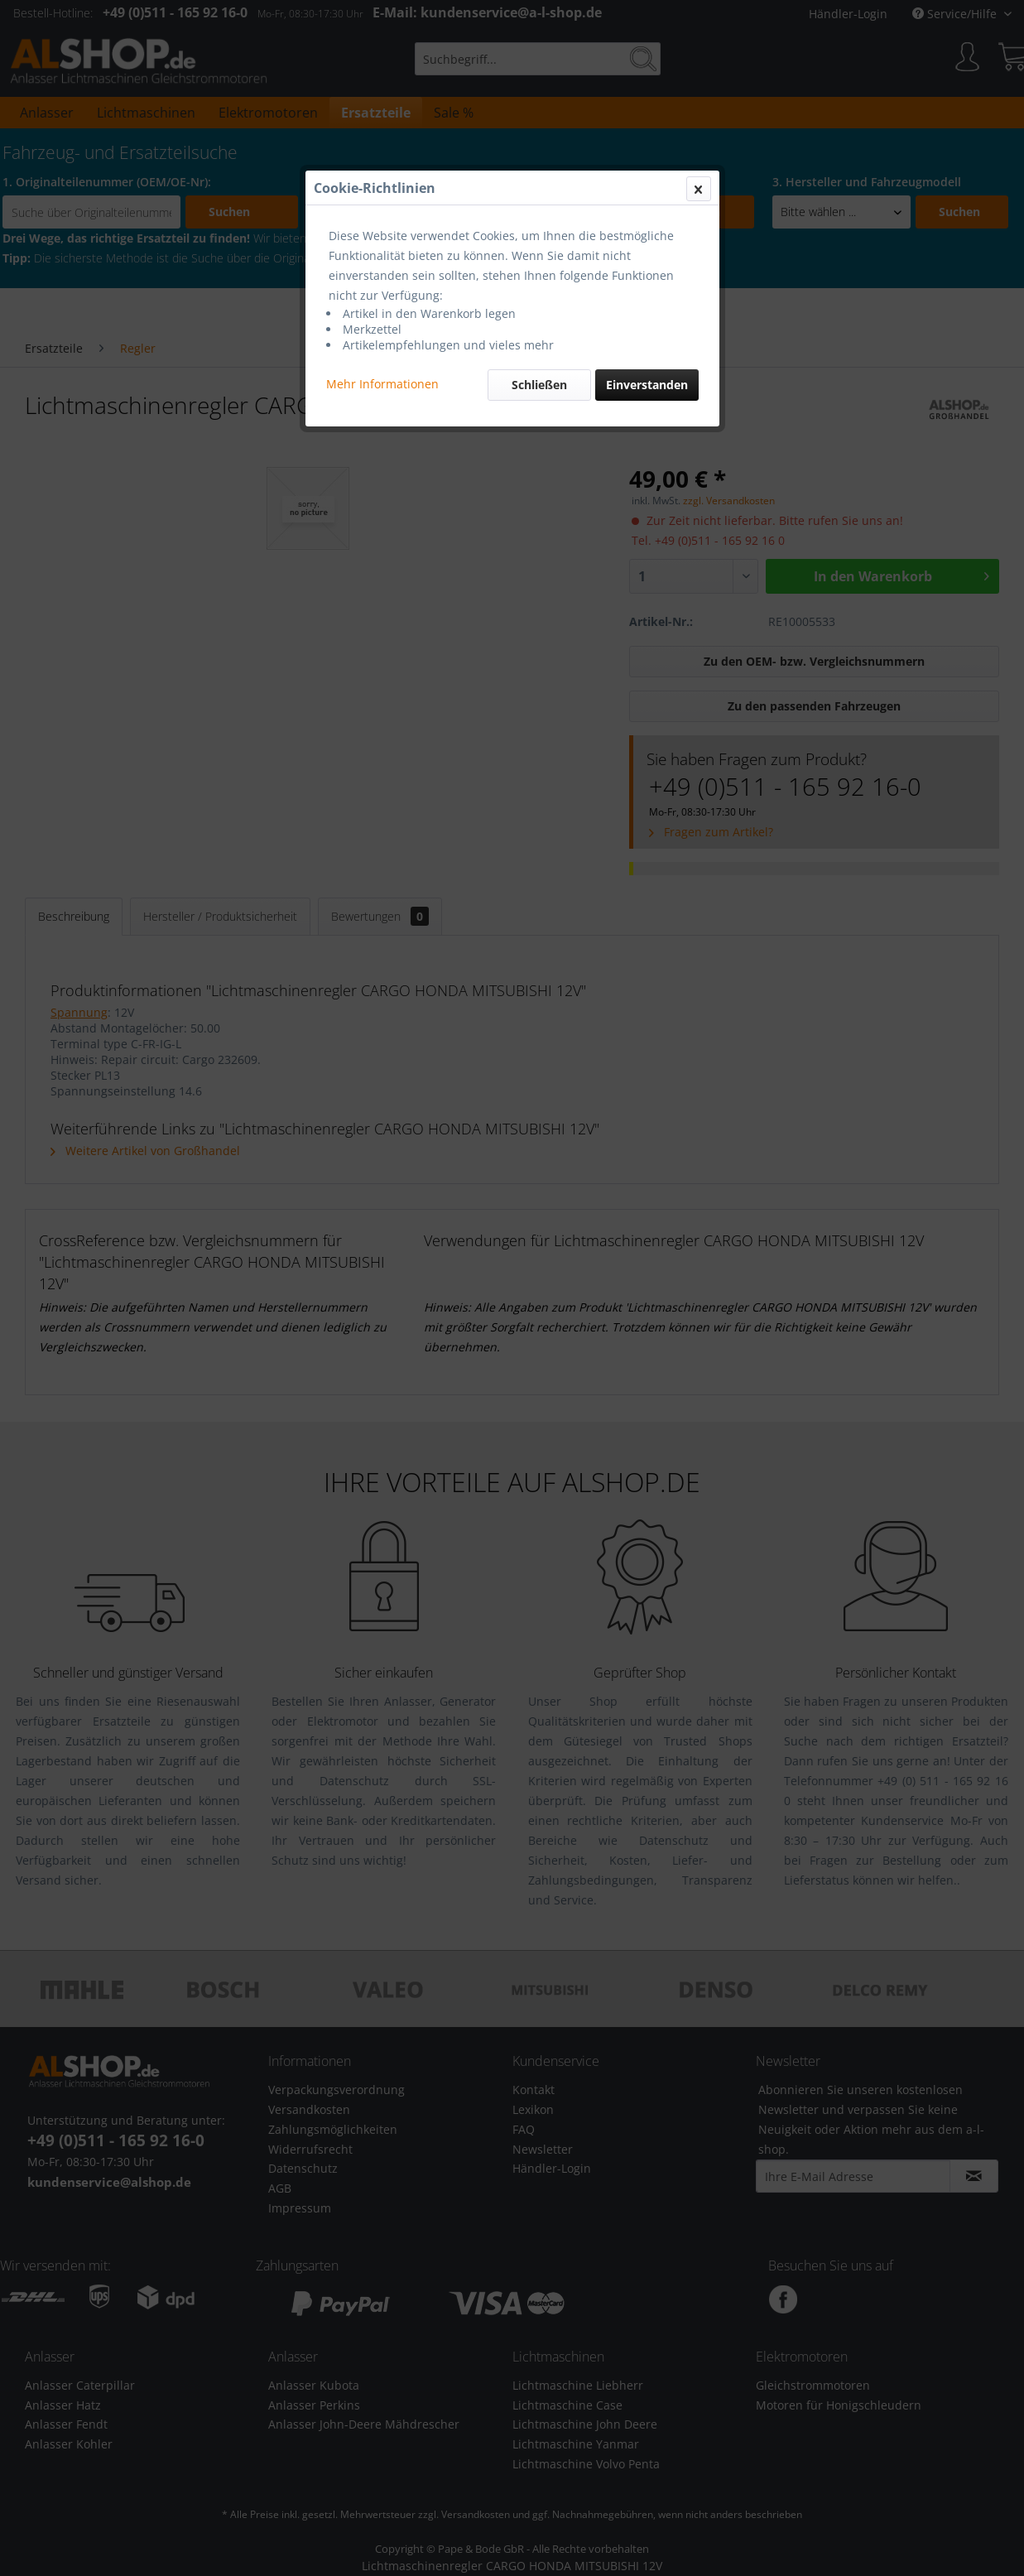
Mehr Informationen (382, 384)
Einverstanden (647, 384)
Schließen (539, 384)
